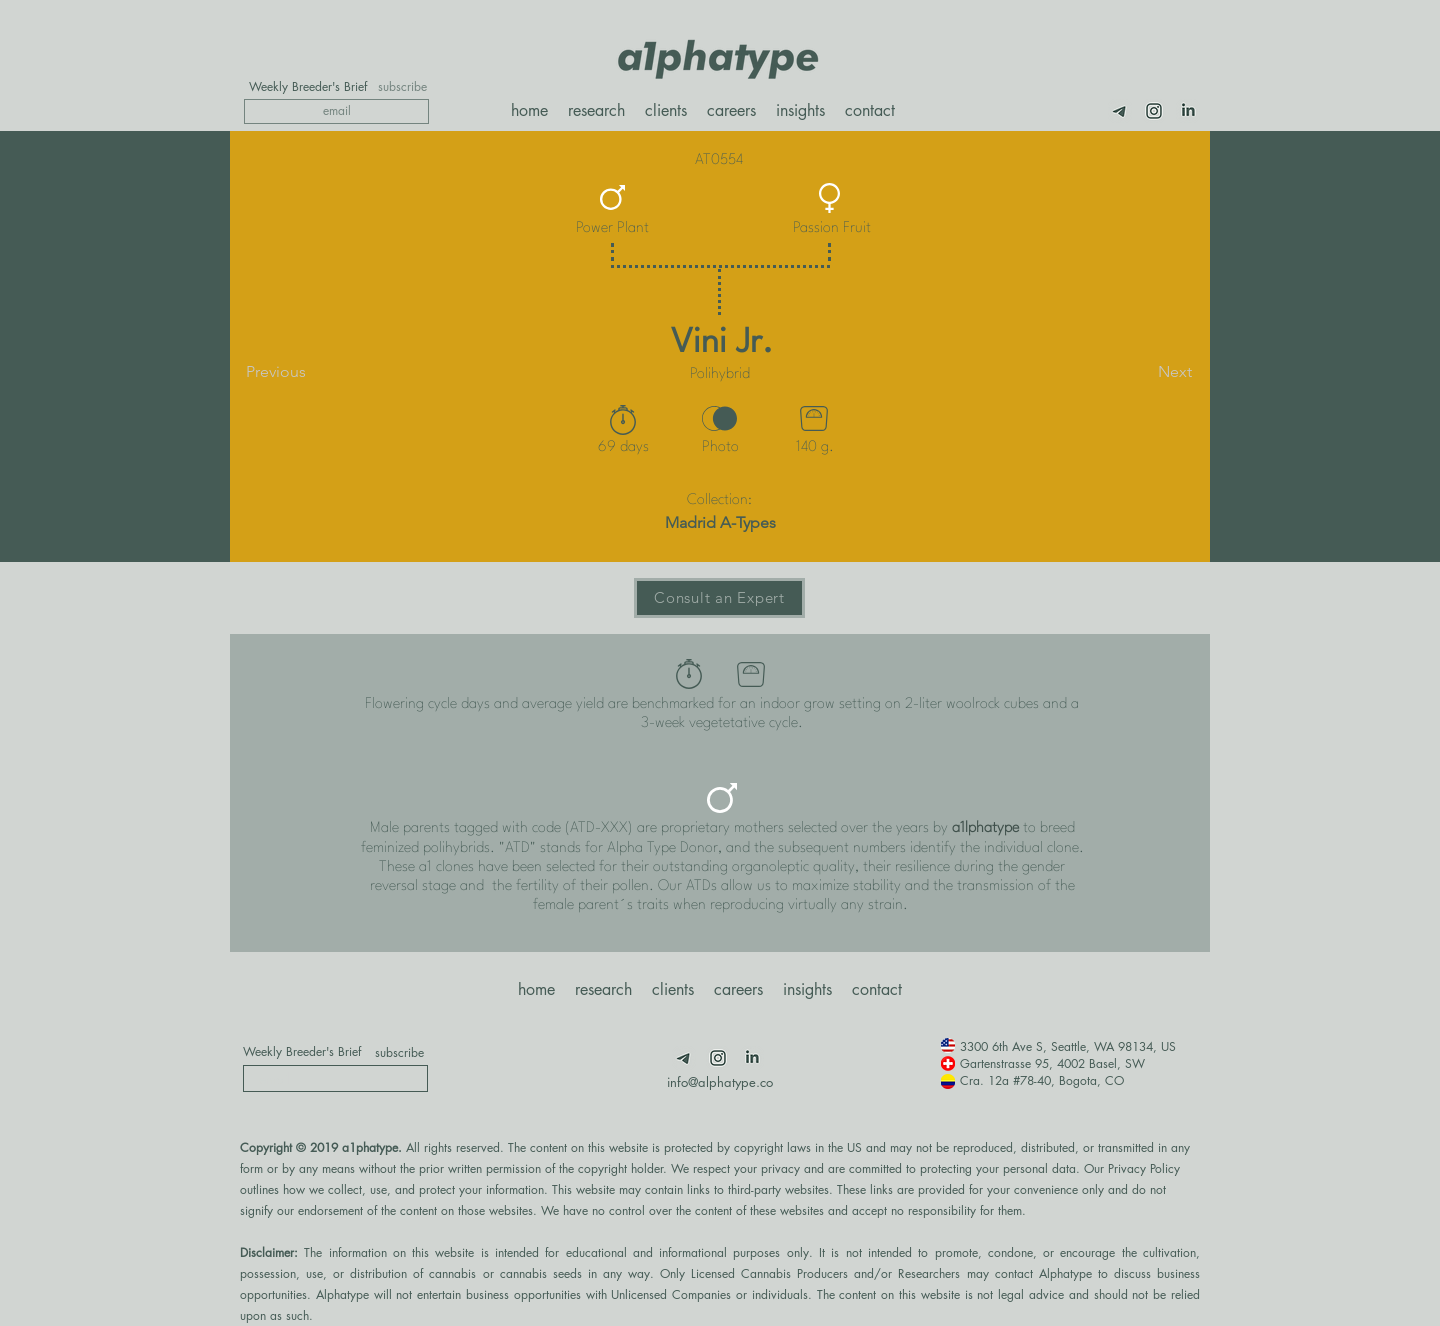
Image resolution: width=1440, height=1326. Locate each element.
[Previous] (312, 372)
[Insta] (1154, 111)
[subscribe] (402, 87)
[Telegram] (1120, 111)
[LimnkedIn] (1188, 111)
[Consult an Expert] (719, 598)
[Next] (1142, 372)
